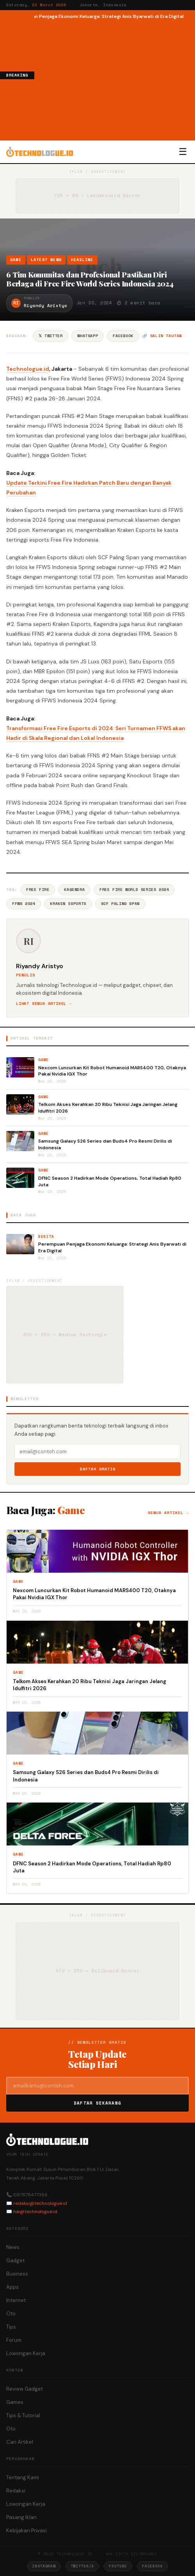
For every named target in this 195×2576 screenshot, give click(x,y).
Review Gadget (24, 2389)
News (13, 2247)
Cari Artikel (19, 2442)
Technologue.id (27, 368)
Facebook (123, 336)
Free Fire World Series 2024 (134, 889)
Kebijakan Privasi (26, 2530)
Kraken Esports (68, 904)
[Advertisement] (114, 79)
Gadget (15, 2260)
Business (17, 2273)
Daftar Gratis (97, 1469)
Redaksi (15, 2490)
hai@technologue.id (35, 2211)
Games (14, 2402)
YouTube (118, 2566)
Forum (13, 2340)
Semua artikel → (168, 1513)
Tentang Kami (22, 2477)
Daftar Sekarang (97, 2103)
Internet (16, 2300)
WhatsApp (87, 336)
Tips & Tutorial (23, 2415)
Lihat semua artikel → (44, 1003)
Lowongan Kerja (25, 2353)
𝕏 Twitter (50, 336)
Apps (12, 2287)
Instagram (43, 2566)
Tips (11, 2327)
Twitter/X (82, 2566)
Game (15, 260)
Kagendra (74, 889)
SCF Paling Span (120, 904)
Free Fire (37, 889)
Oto (11, 2313)
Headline (82, 260)
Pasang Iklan (21, 2517)
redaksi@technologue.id (40, 2203)
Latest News (46, 260)
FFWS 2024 (23, 904)
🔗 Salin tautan (162, 336)
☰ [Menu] (183, 151)
